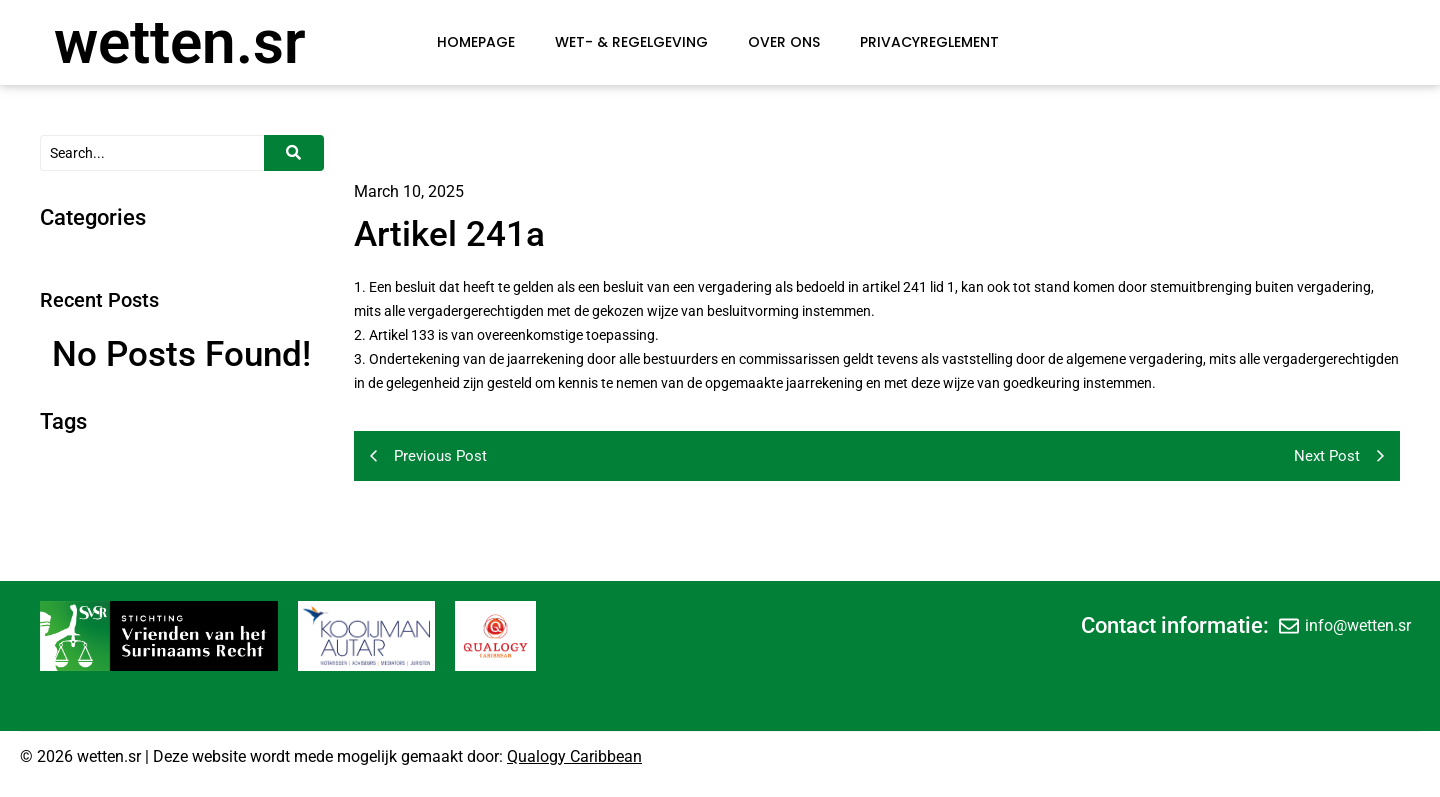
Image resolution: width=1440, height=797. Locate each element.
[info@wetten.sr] (1289, 626)
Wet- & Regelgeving (631, 42)
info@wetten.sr (1358, 625)
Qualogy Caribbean (574, 756)
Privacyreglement (929, 42)
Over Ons (784, 42)
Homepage (476, 42)
